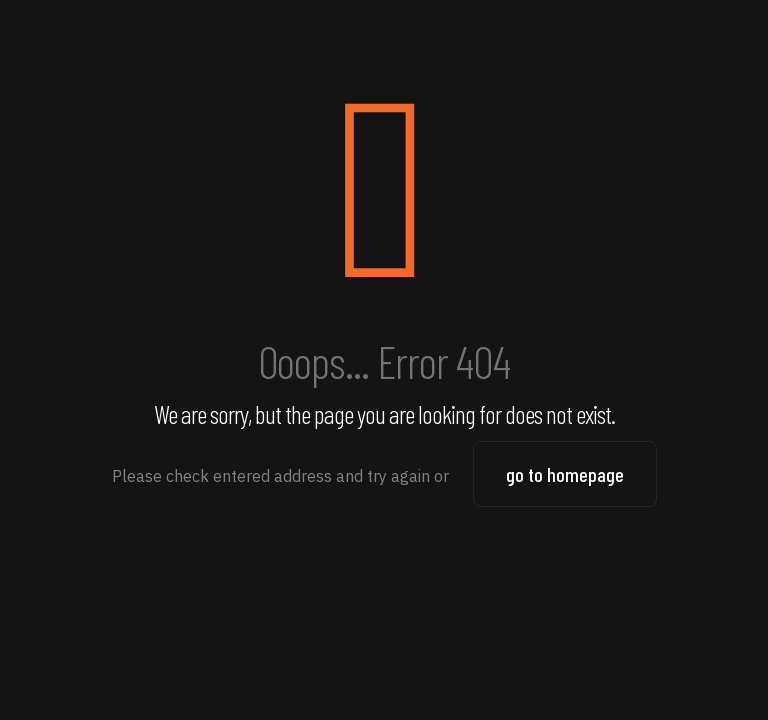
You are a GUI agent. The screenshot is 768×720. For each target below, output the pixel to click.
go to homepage (565, 474)
